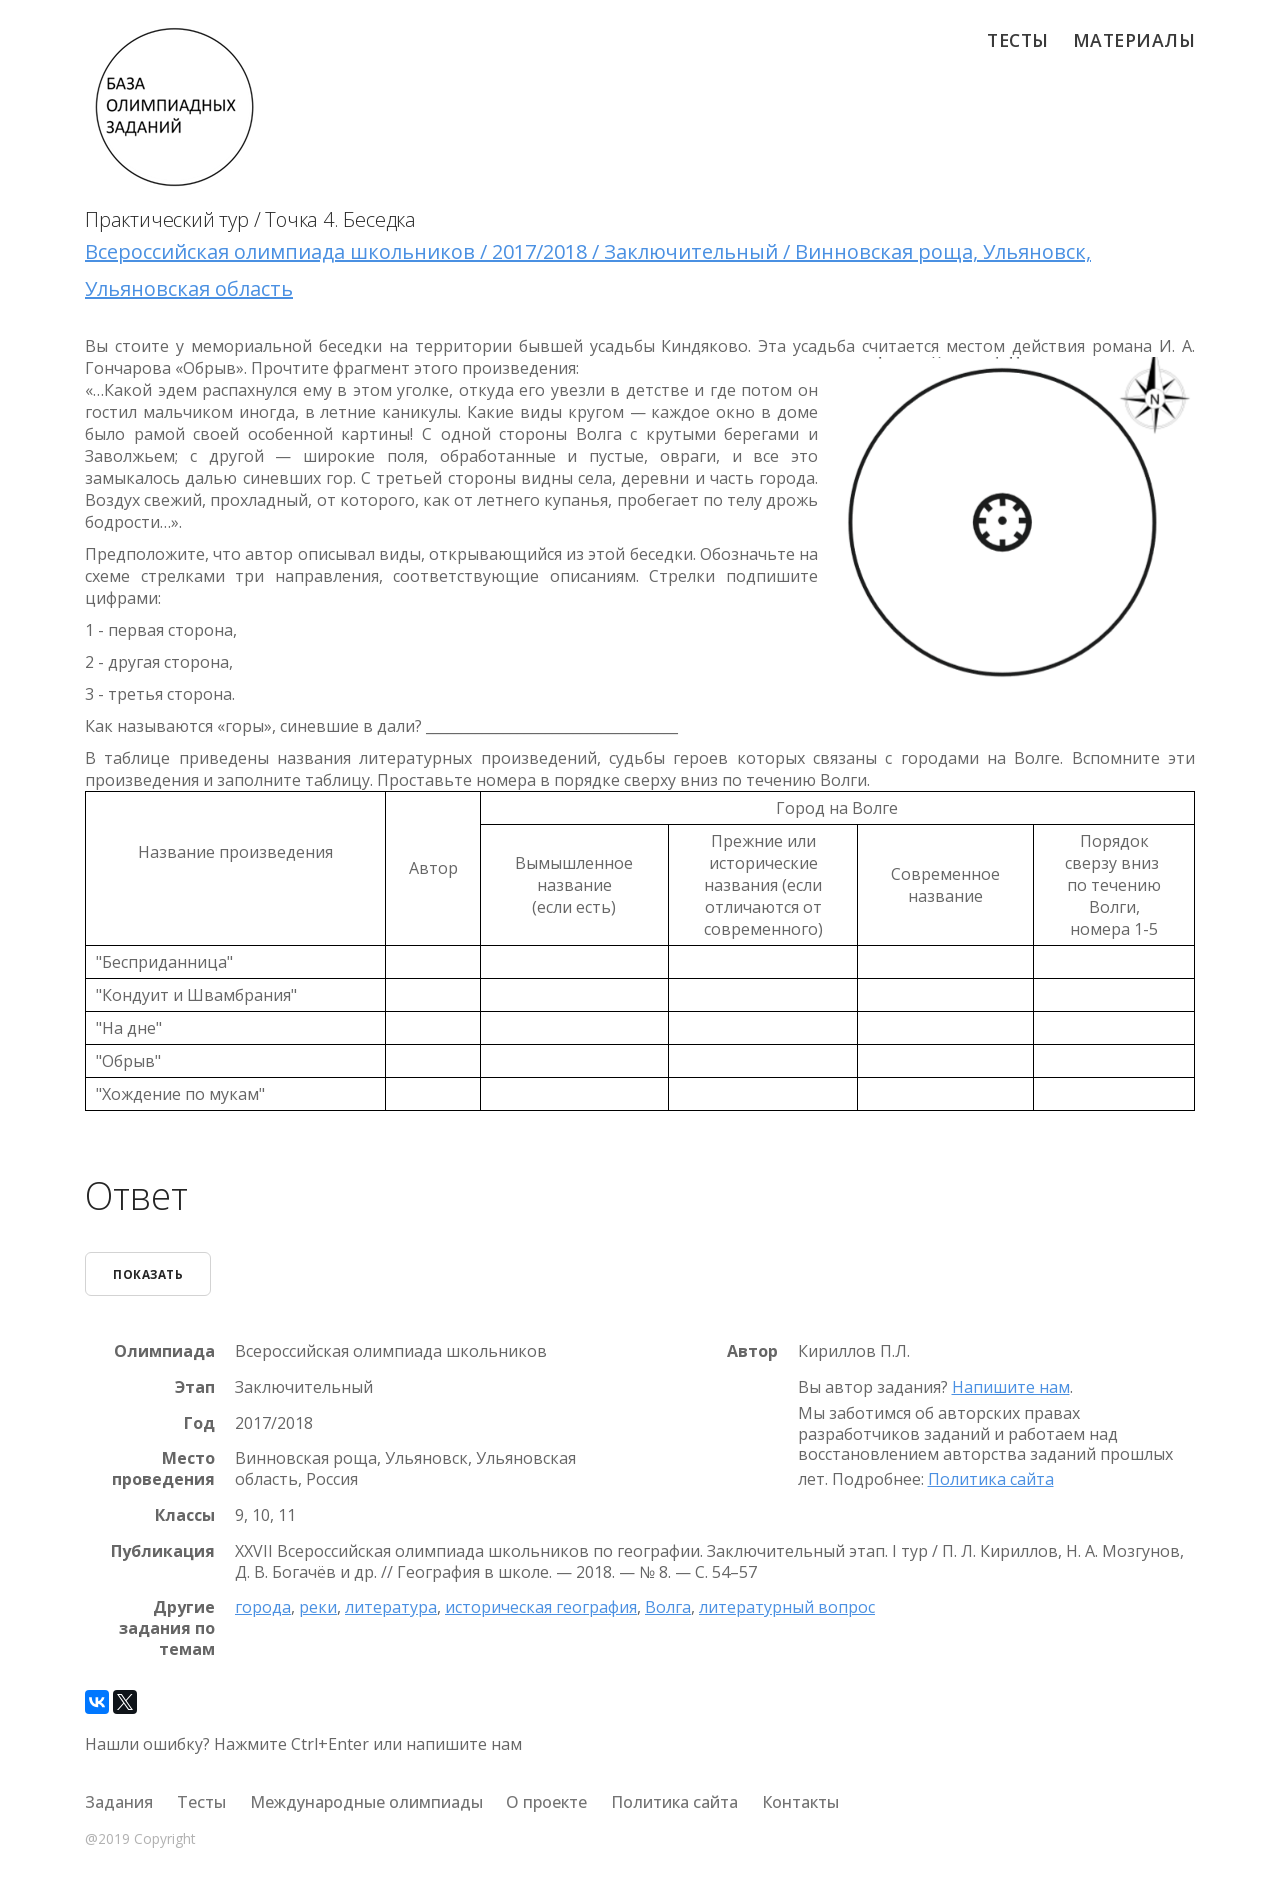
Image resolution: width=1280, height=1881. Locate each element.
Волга (668, 1607)
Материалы (1134, 40)
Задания (119, 1802)
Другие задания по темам (167, 1628)
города (263, 1607)
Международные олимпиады (366, 1802)
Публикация (163, 1551)
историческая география (541, 1607)
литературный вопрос (787, 1607)
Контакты (800, 1802)
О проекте (546, 1802)
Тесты (1018, 40)
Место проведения (163, 1469)
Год (199, 1423)
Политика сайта (991, 1479)
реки (318, 1607)
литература (391, 1607)
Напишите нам (1011, 1387)
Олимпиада (164, 1351)
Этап (195, 1387)
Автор (752, 1351)
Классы (185, 1515)
